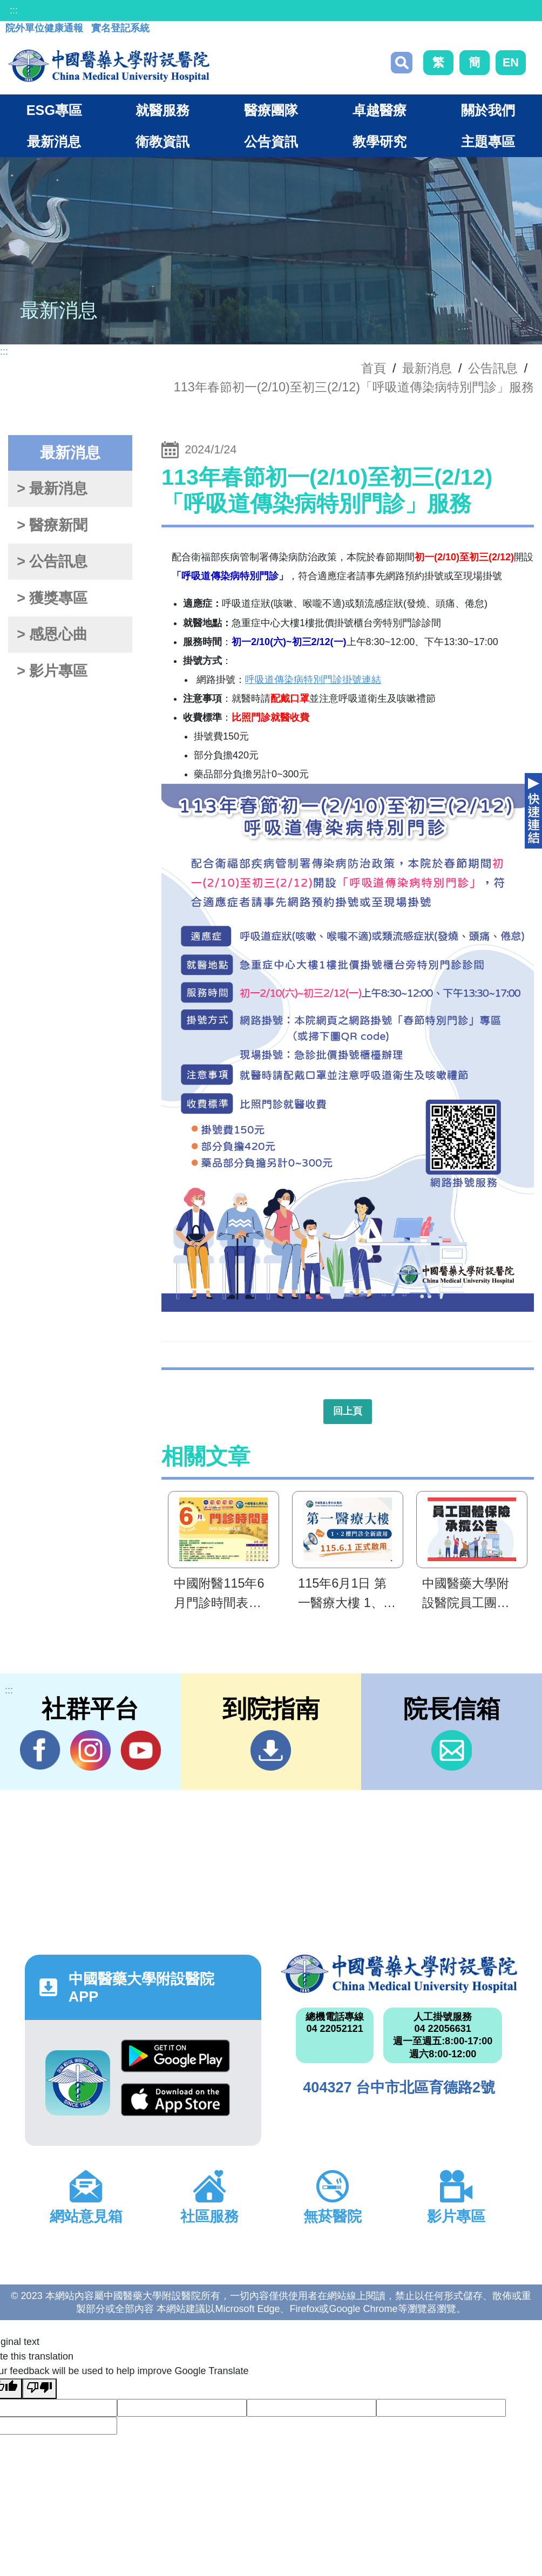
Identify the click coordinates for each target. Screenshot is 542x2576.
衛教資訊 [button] (162, 141)
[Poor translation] (39, 2388)
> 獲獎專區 (52, 598)
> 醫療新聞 (52, 525)
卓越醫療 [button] (379, 110)
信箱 (451, 1750)
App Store (175, 2099)
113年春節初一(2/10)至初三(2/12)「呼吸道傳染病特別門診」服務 (354, 387)
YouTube (140, 1750)
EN (511, 62)
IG (90, 1750)
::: (14, 10)
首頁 (373, 368)
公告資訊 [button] (271, 141)
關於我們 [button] (488, 110)
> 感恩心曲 (52, 634)
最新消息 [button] (54, 141)
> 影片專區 (52, 671)
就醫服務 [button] (162, 110)
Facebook (40, 1750)
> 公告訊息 (52, 561)
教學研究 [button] (379, 141)
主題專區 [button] (488, 141)
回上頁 (347, 1411)
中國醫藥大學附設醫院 (399, 1973)
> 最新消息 (52, 488)
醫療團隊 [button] (271, 110)
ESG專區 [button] (54, 110)
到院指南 (270, 1750)
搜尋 (401, 62)
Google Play (175, 2055)
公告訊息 (493, 368)
